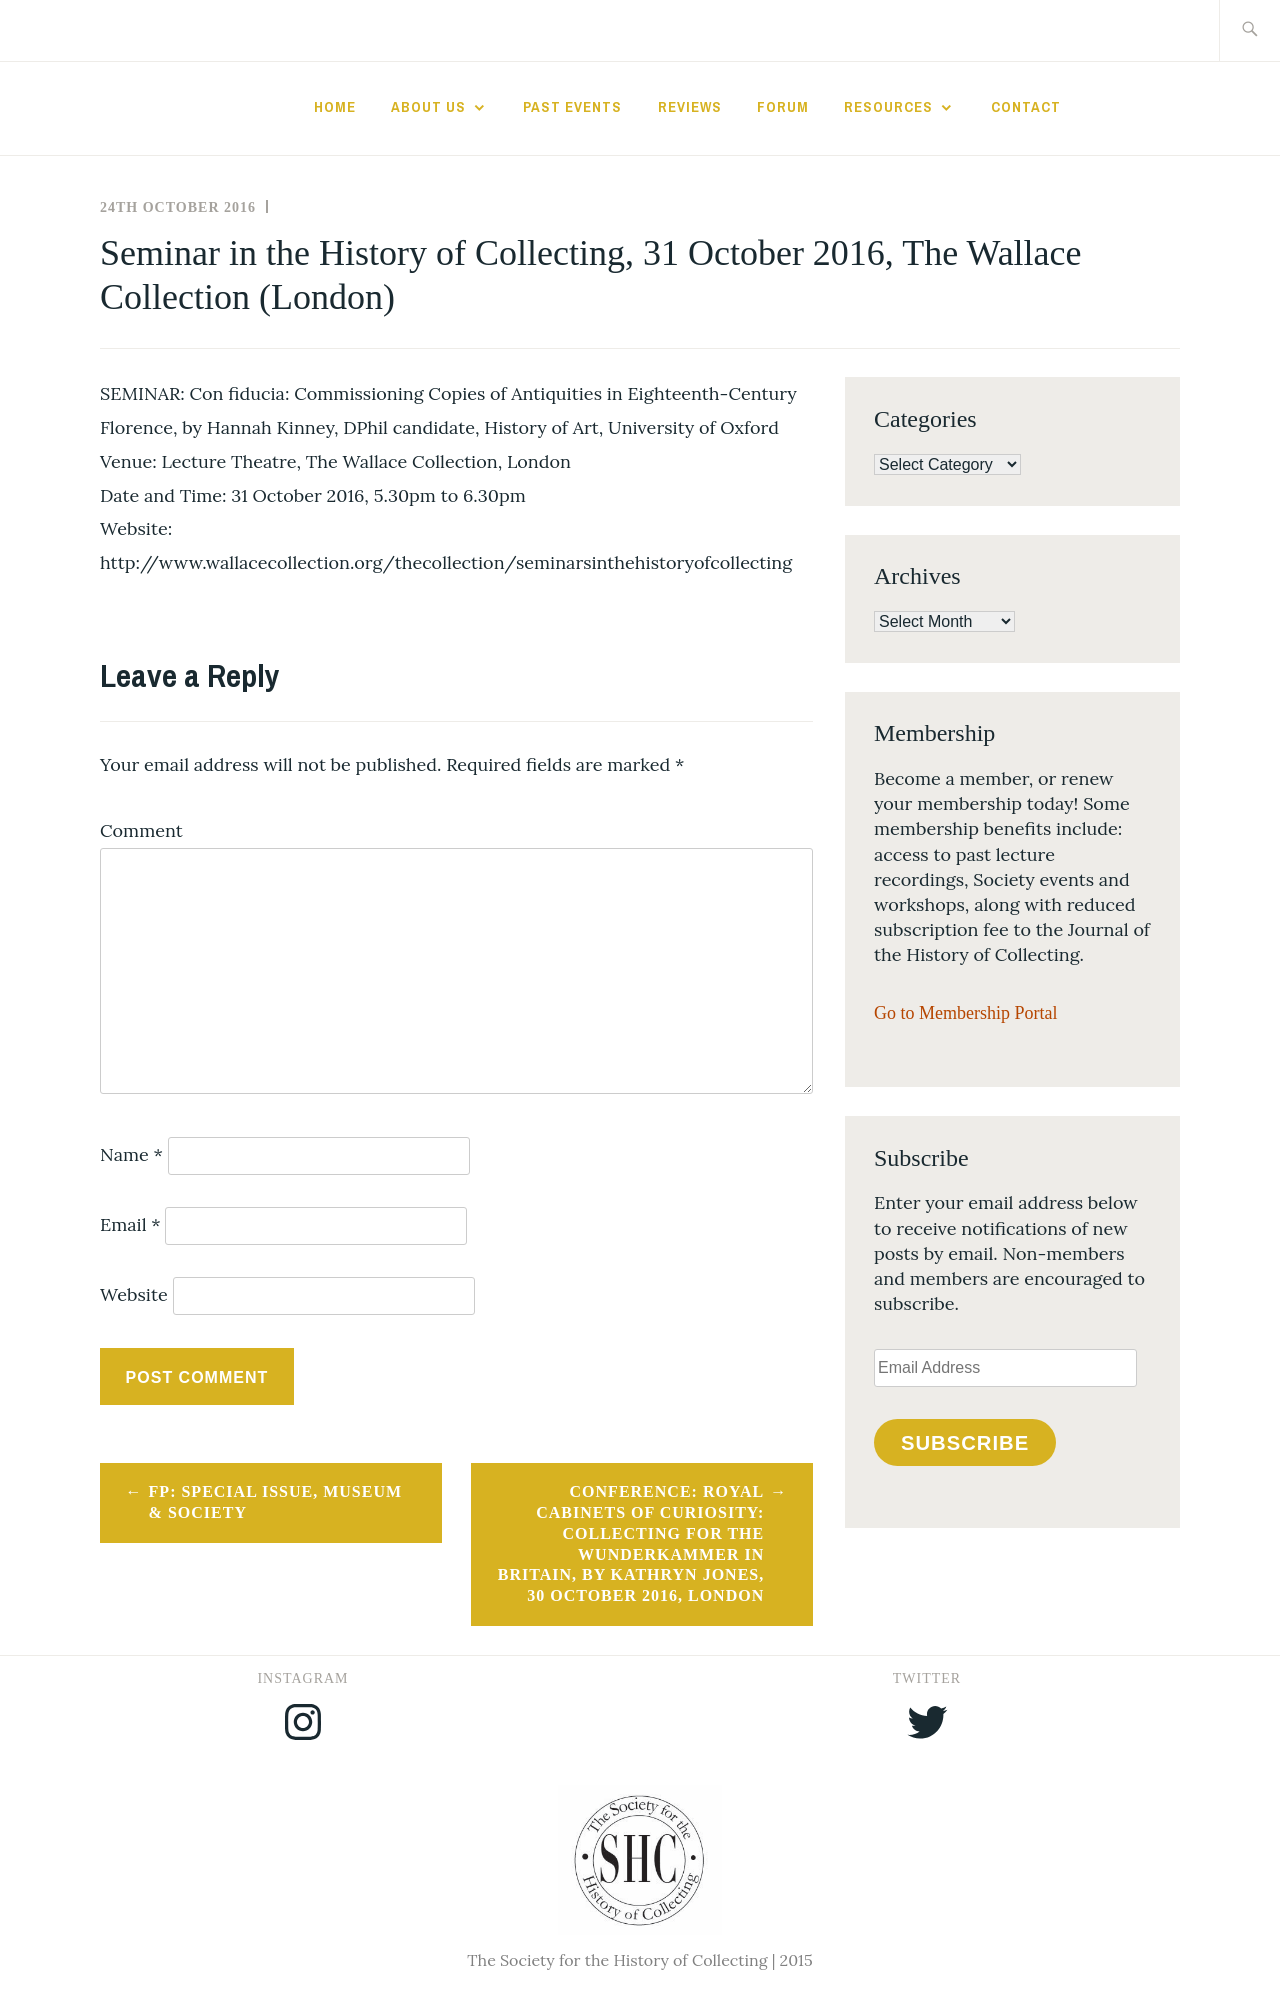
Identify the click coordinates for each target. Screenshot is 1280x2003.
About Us (428, 107)
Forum (783, 107)
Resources (888, 107)
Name (131, 1154)
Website (134, 1294)
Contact (1026, 107)
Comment (141, 830)
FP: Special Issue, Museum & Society (275, 1502)
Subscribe (965, 1443)
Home (335, 107)
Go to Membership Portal (965, 1013)
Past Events (572, 107)
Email (130, 1224)
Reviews (690, 107)
